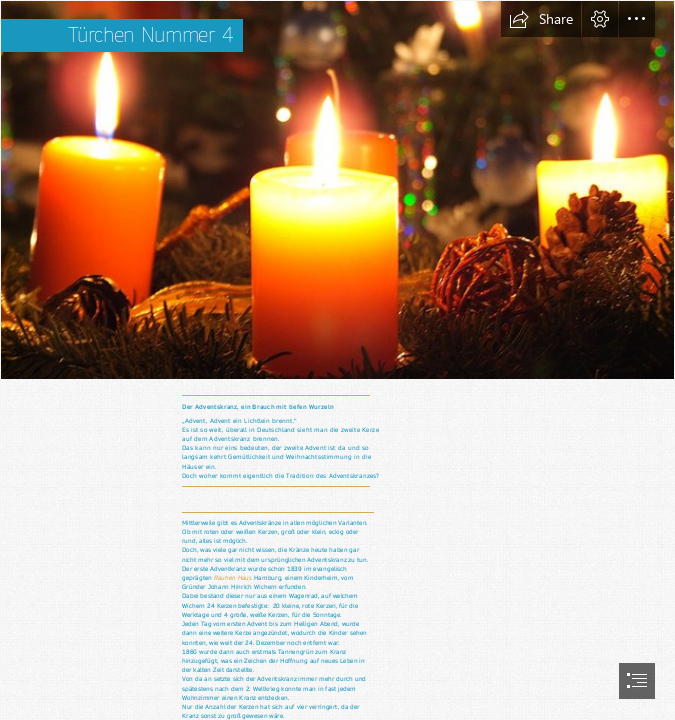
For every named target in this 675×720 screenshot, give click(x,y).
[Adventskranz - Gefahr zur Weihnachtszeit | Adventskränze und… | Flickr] (337, 190)
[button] (541, 19)
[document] (337, 360)
